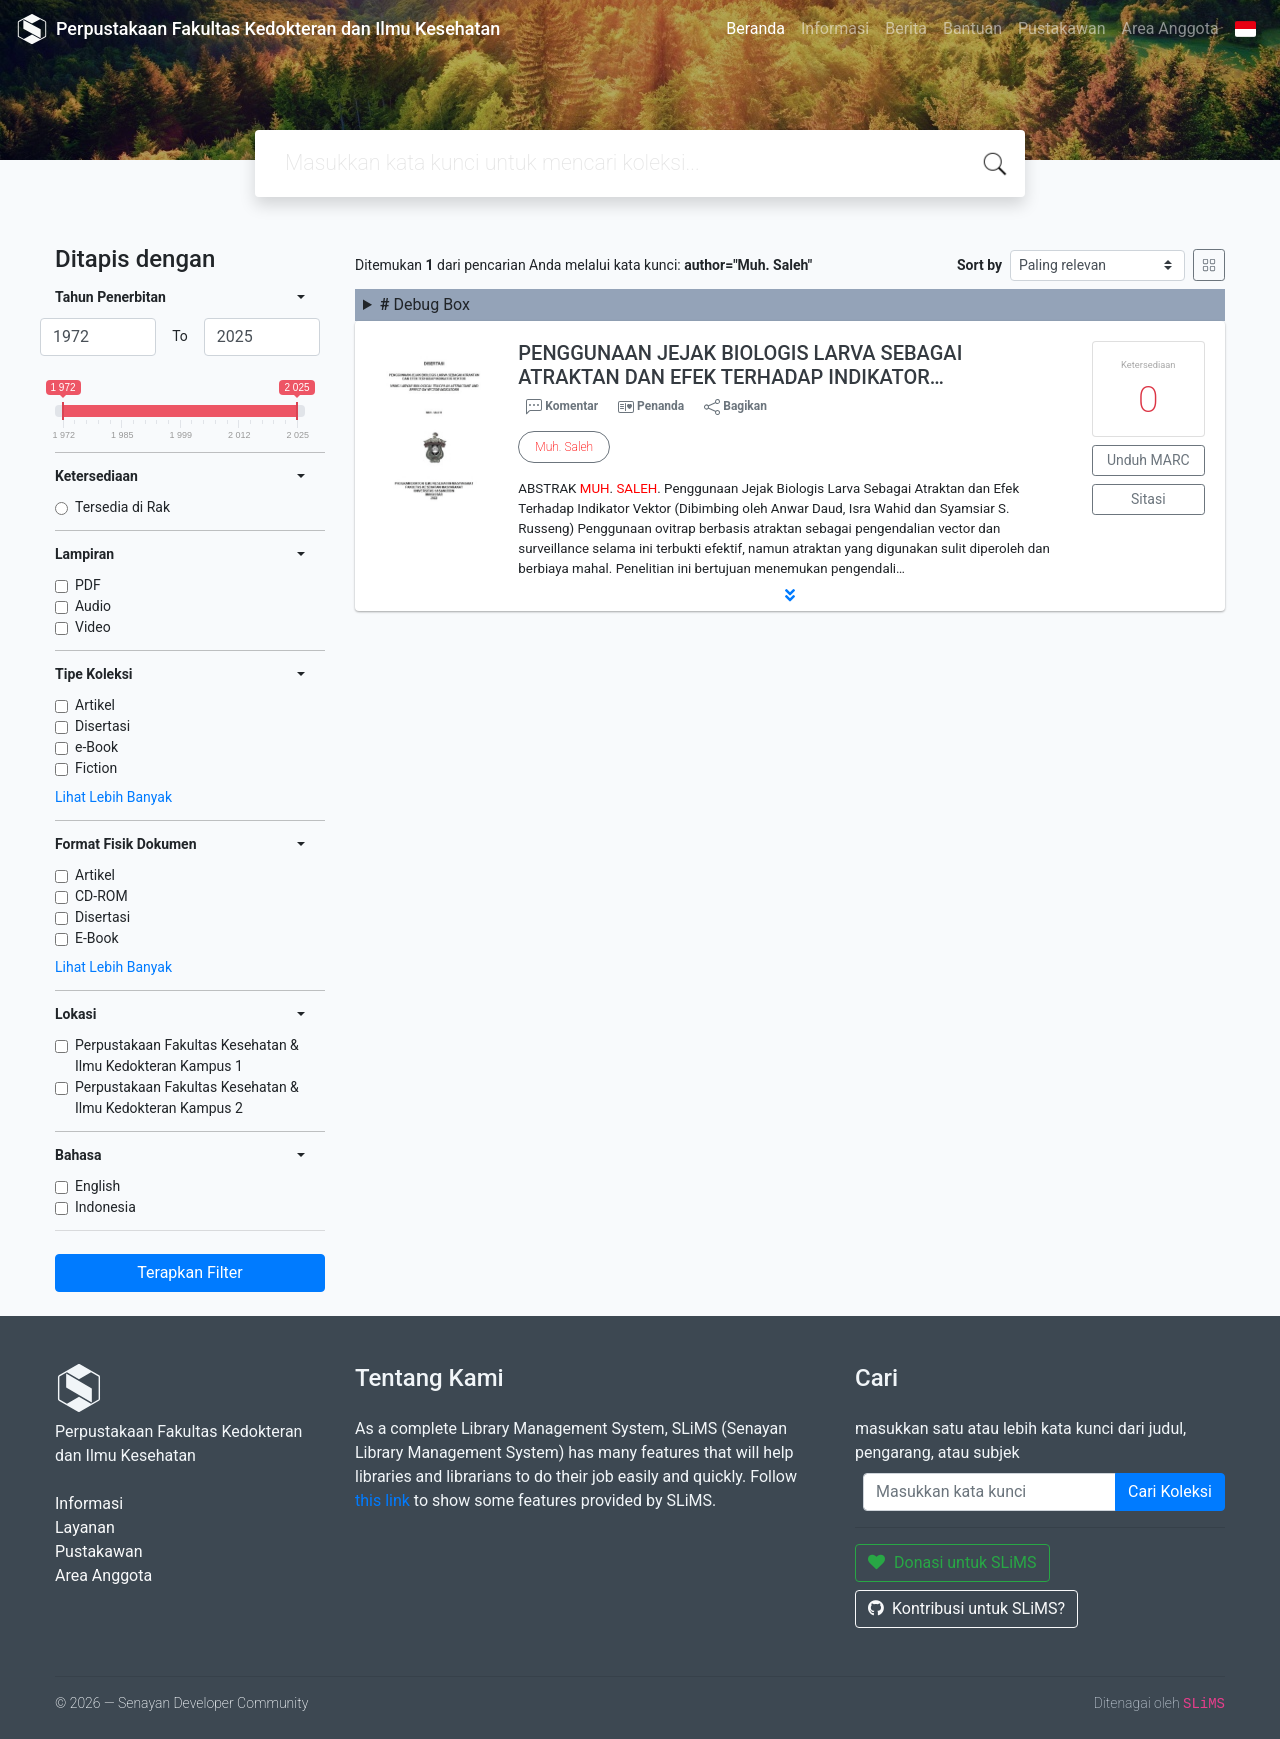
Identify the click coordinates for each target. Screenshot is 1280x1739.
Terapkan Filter (189, 1272)
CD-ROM (101, 896)
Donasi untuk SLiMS (952, 1562)
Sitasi (1148, 499)
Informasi (835, 28)
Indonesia (105, 1207)
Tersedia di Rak (122, 507)
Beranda (755, 28)
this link (382, 1500)
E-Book (97, 938)
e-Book (96, 747)
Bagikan (735, 407)
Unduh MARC (1148, 460)
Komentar (562, 407)
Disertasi (102, 726)
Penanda (660, 406)
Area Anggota (1170, 28)
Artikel (95, 705)
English (97, 1186)
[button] (790, 595)
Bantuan (972, 28)
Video (93, 627)
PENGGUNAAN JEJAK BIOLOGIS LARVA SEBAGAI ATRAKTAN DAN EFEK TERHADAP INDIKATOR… (740, 365)
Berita (906, 28)
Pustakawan (1061, 28)
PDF (88, 585)
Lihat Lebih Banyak (113, 797)
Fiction (96, 768)
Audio (93, 606)
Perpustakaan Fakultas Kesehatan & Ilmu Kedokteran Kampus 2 (187, 1097)
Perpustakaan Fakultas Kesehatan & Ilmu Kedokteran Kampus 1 (187, 1055)
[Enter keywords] (989, 1492)
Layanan (85, 1527)
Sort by (979, 265)
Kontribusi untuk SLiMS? (966, 1608)
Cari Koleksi (1170, 1491)
